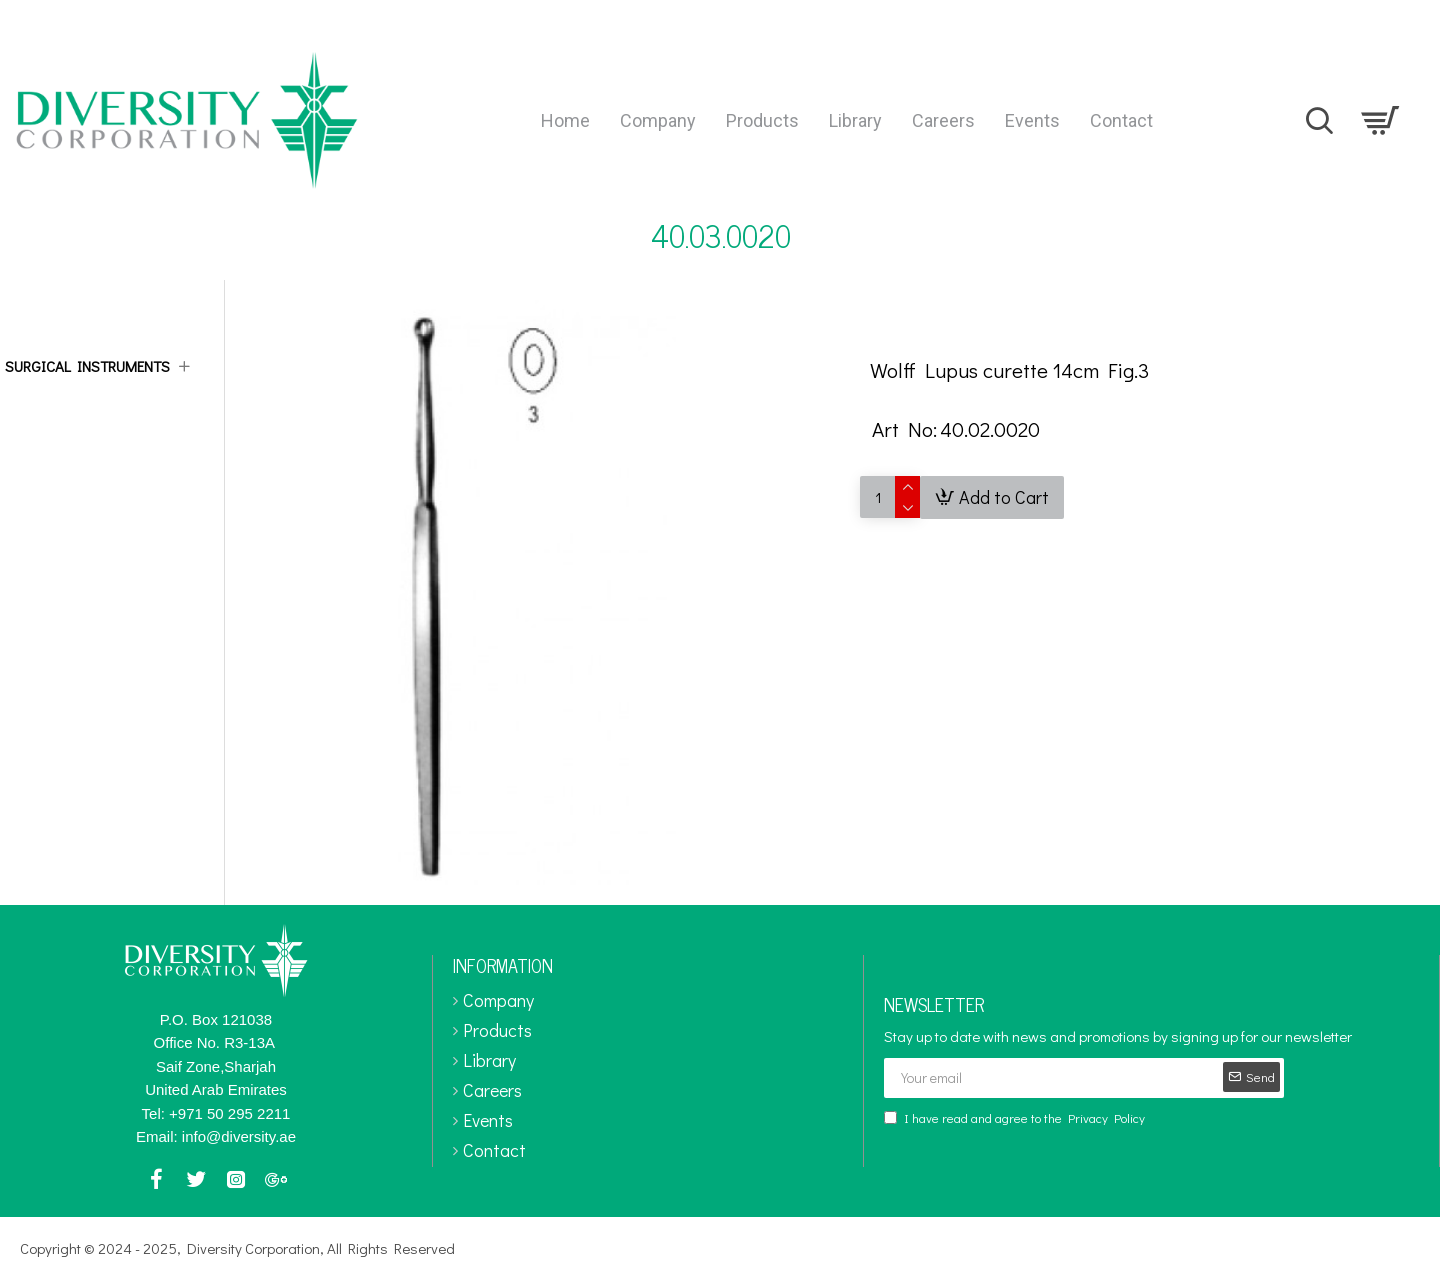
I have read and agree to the (1016, 1118)
